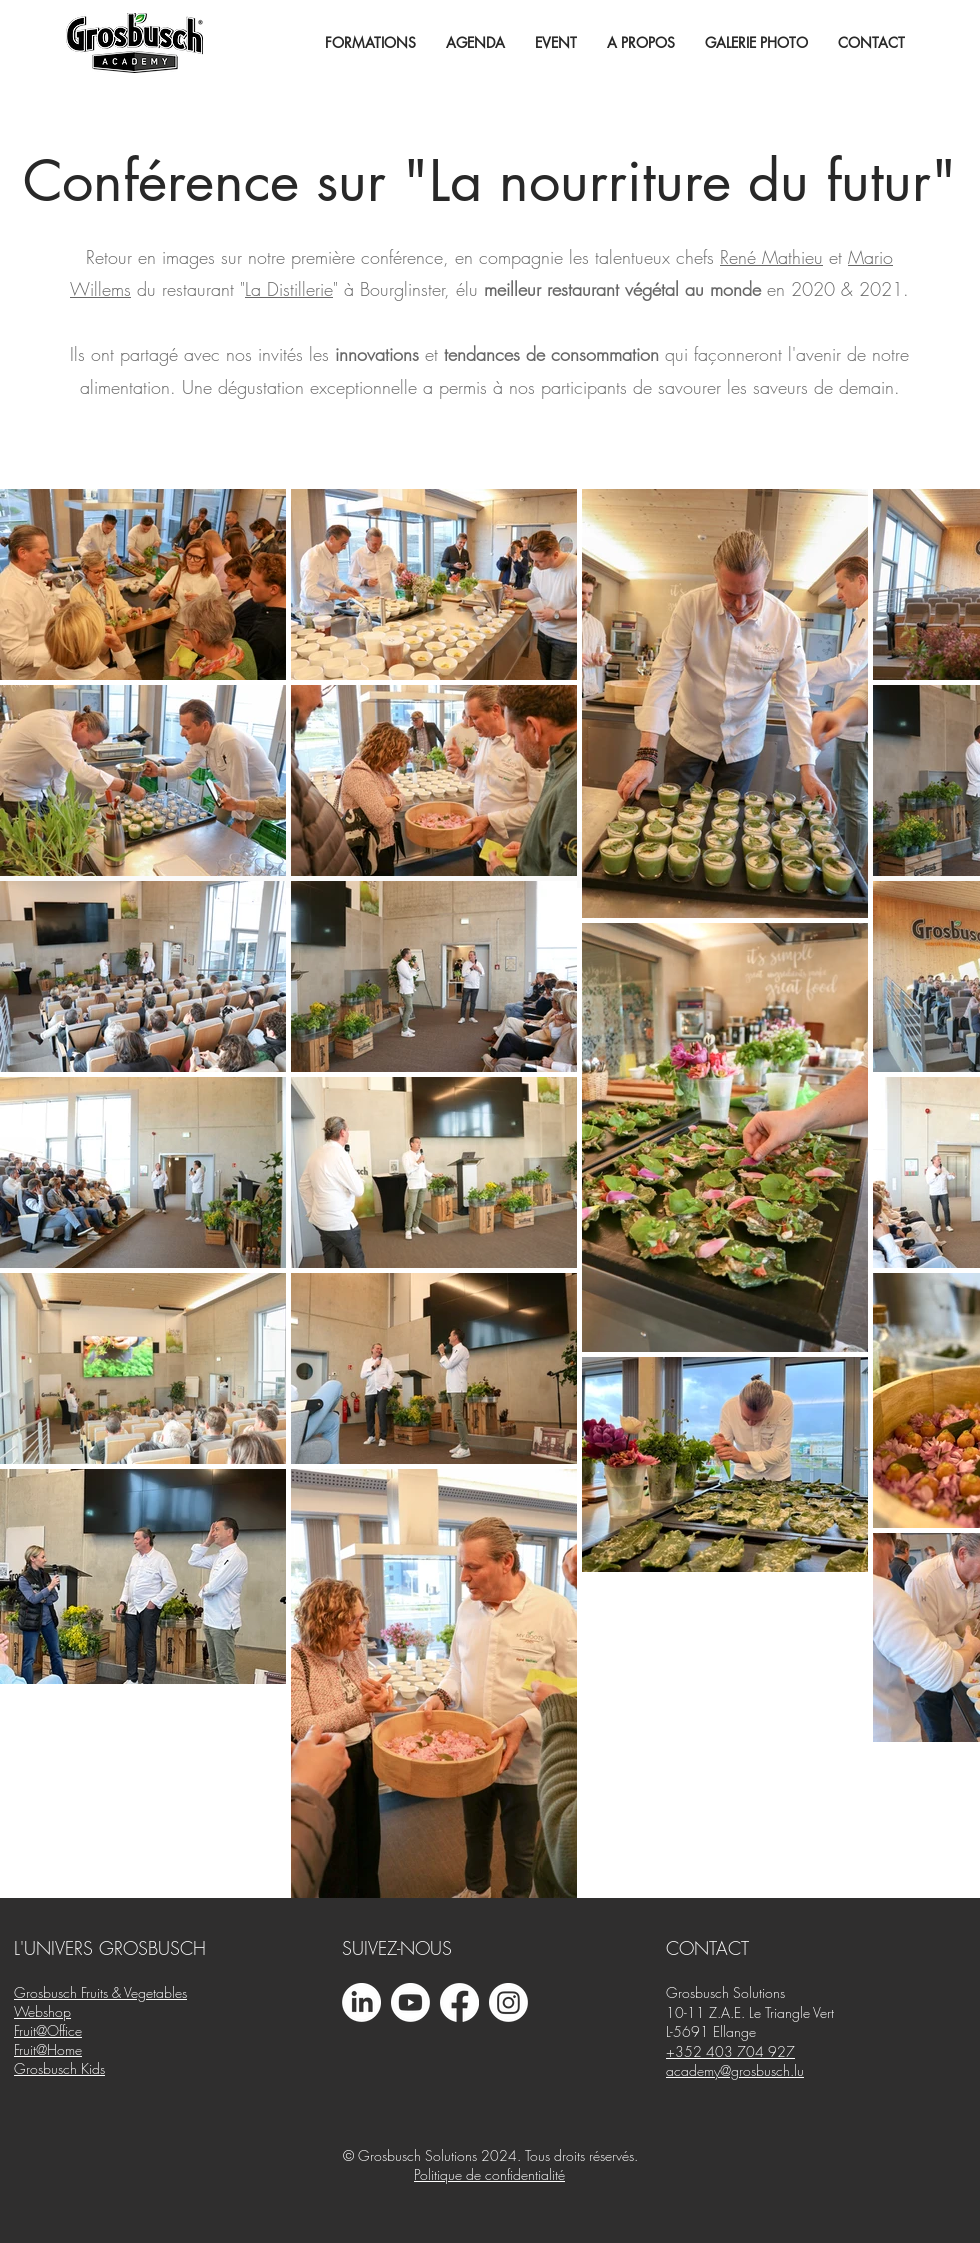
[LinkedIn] (361, 2002)
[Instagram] (508, 2002)
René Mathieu (771, 257)
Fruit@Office (48, 2030)
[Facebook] (459, 2002)
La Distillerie (289, 289)
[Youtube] (410, 2002)
